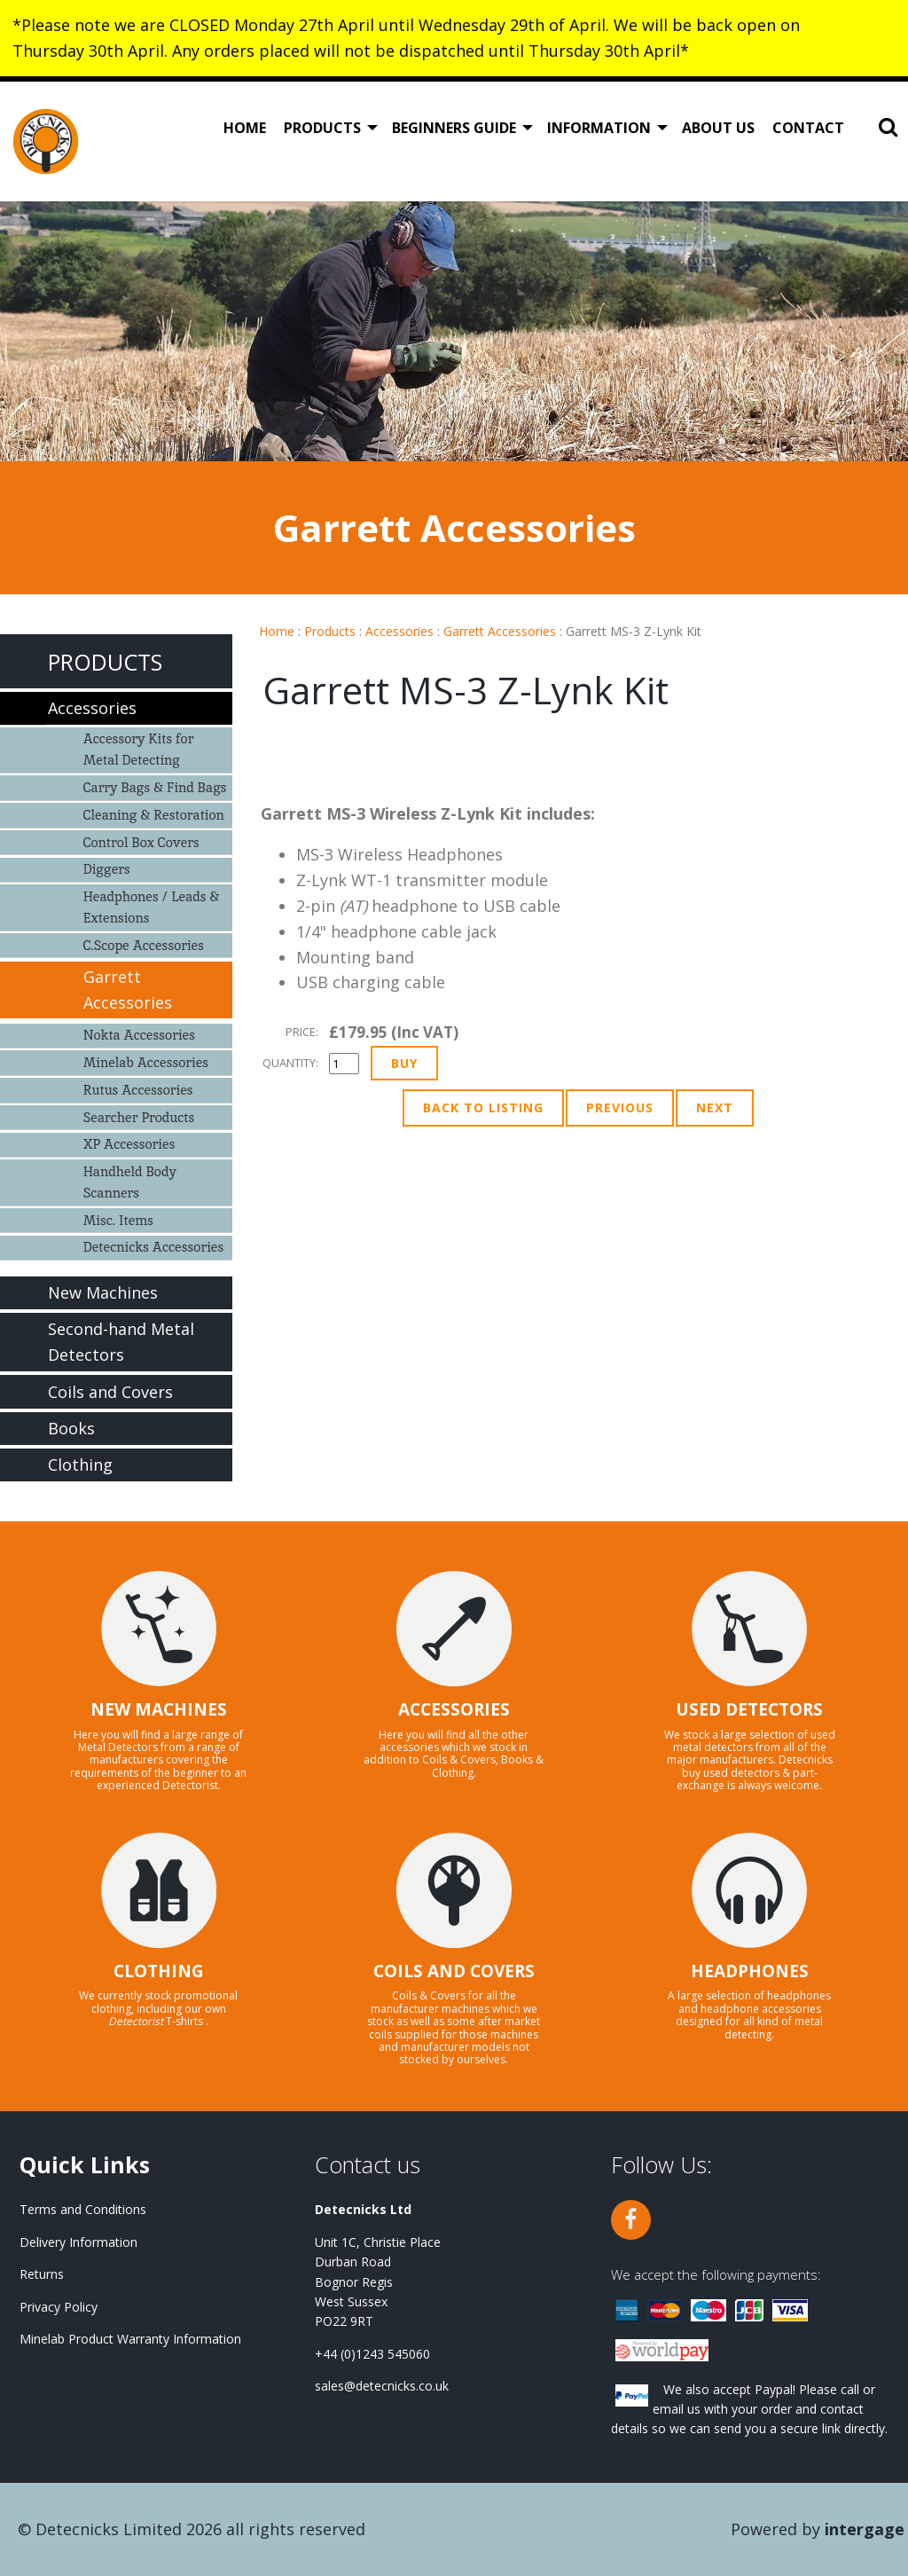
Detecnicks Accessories (153, 1246)
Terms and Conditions (83, 2209)
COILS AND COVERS (454, 1971)
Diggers (106, 868)
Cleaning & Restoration (153, 814)
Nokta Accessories (139, 1034)
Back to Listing (483, 1107)
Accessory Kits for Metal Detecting (138, 749)
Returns (42, 2274)
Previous (620, 1107)
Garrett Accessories (499, 631)
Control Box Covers (141, 842)
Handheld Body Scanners (129, 1182)
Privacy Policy (59, 2306)
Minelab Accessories (145, 1062)
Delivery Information (78, 2242)
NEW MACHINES (158, 1709)
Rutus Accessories (138, 1089)
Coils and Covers (110, 1391)
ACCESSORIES (454, 1709)
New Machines (103, 1292)
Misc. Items (118, 1220)
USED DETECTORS (749, 1709)
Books (71, 1428)
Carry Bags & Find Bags (155, 787)
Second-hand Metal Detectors (121, 1341)
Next (714, 1107)
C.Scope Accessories (143, 945)
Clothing (80, 1464)
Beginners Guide (454, 127)
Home (244, 127)
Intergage (864, 2529)
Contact (808, 127)
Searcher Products (139, 1117)
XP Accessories (129, 1143)
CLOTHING (159, 1971)
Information (599, 127)
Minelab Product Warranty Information (130, 2338)
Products (322, 127)
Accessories (399, 631)
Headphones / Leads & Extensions (151, 907)
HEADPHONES (750, 1971)
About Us (718, 127)
